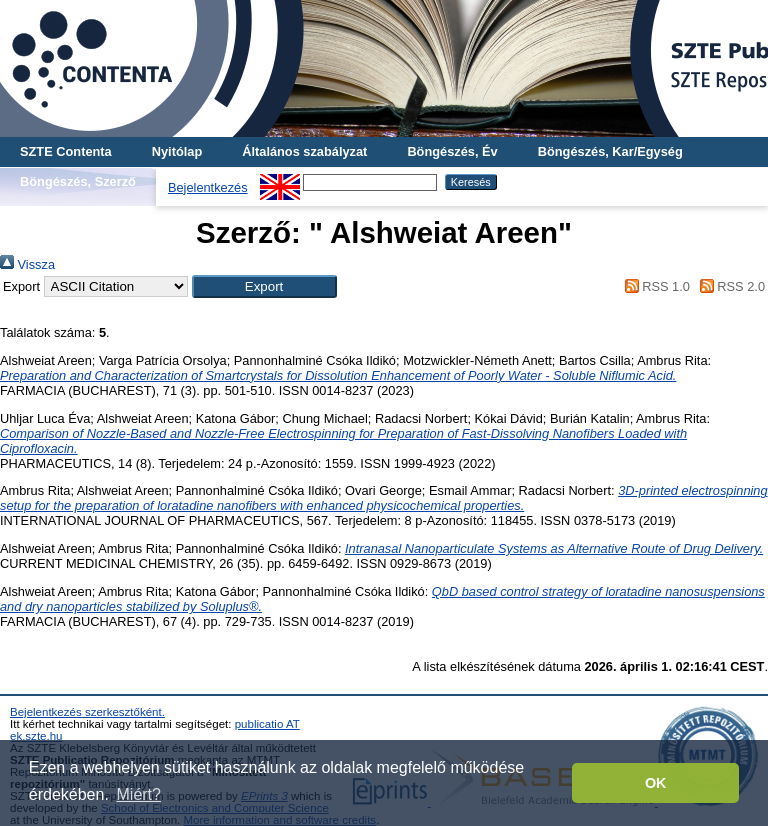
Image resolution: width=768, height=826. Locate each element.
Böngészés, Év (452, 151)
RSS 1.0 (654, 286)
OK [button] (656, 783)
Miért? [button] (139, 794)
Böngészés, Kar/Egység (610, 151)
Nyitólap (177, 151)
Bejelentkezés (208, 187)
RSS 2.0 (729, 286)
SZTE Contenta (66, 151)
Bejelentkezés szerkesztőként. (87, 712)
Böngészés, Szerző (78, 181)
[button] (264, 286)
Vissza (27, 264)
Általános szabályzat (304, 151)
